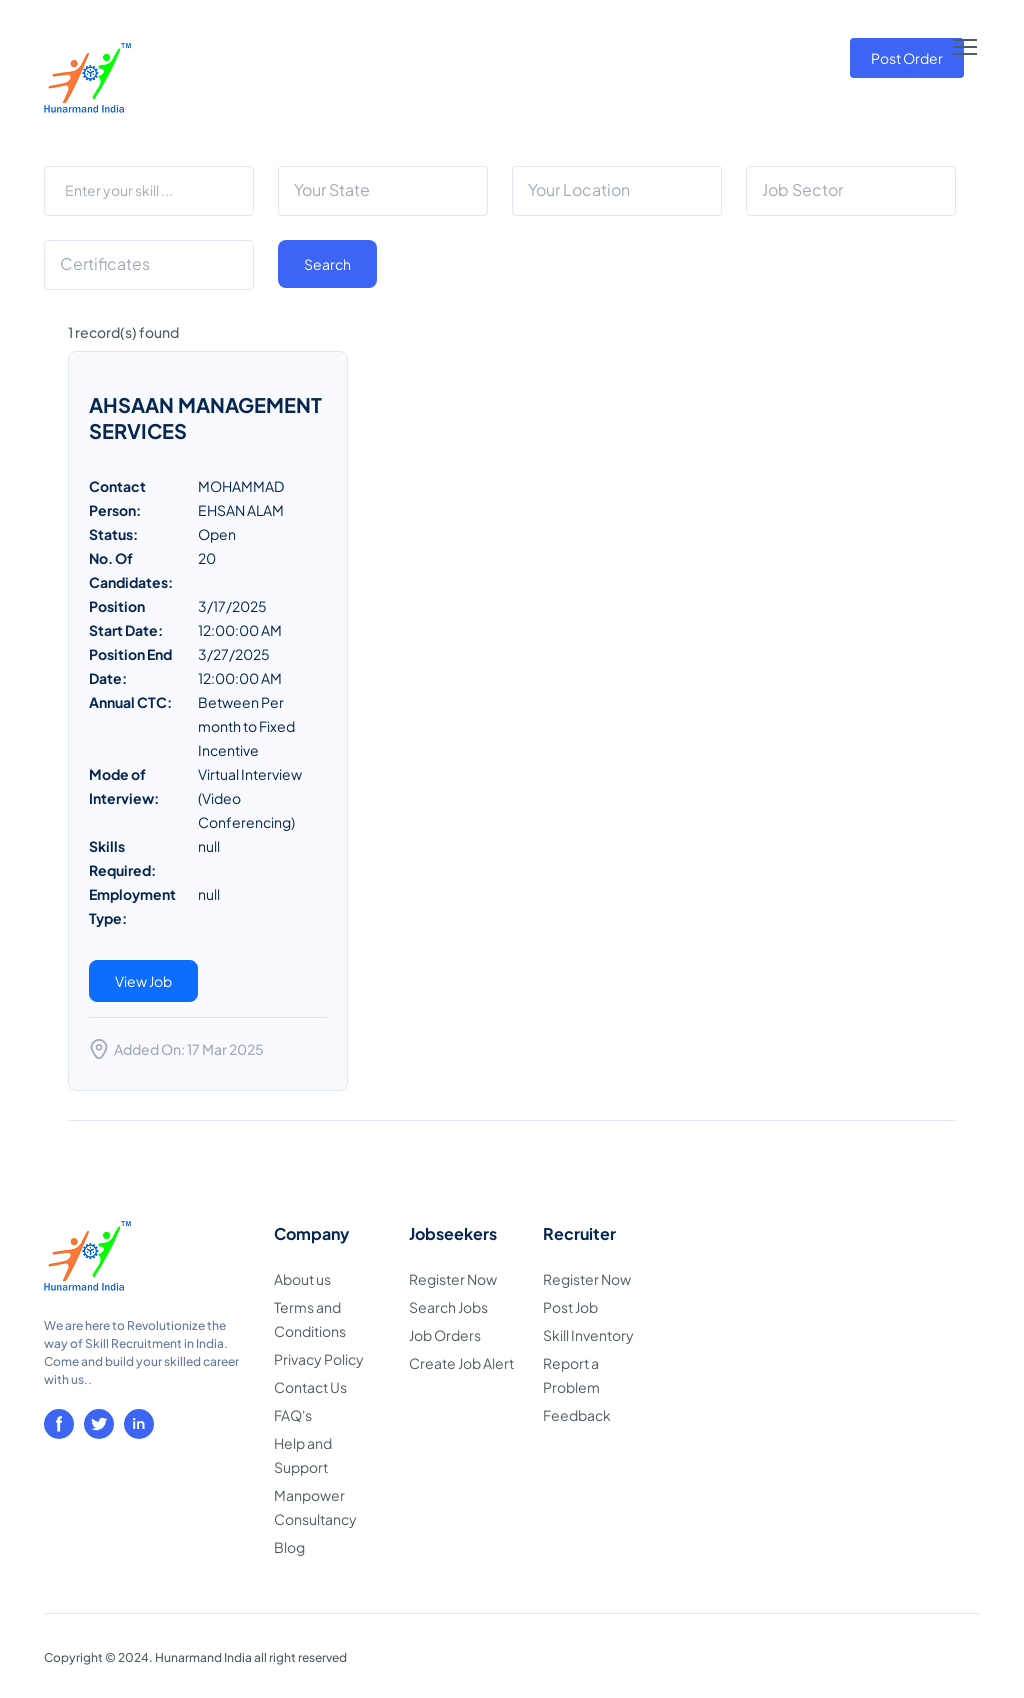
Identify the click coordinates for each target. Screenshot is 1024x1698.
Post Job (570, 1307)
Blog (289, 1547)
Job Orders (445, 1335)
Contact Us (310, 1387)
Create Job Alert (461, 1363)
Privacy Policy (319, 1359)
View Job (143, 981)
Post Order (907, 58)
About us (302, 1279)
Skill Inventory (588, 1335)
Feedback (577, 1415)
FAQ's (293, 1415)
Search (327, 264)
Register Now (453, 1279)
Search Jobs (448, 1307)
